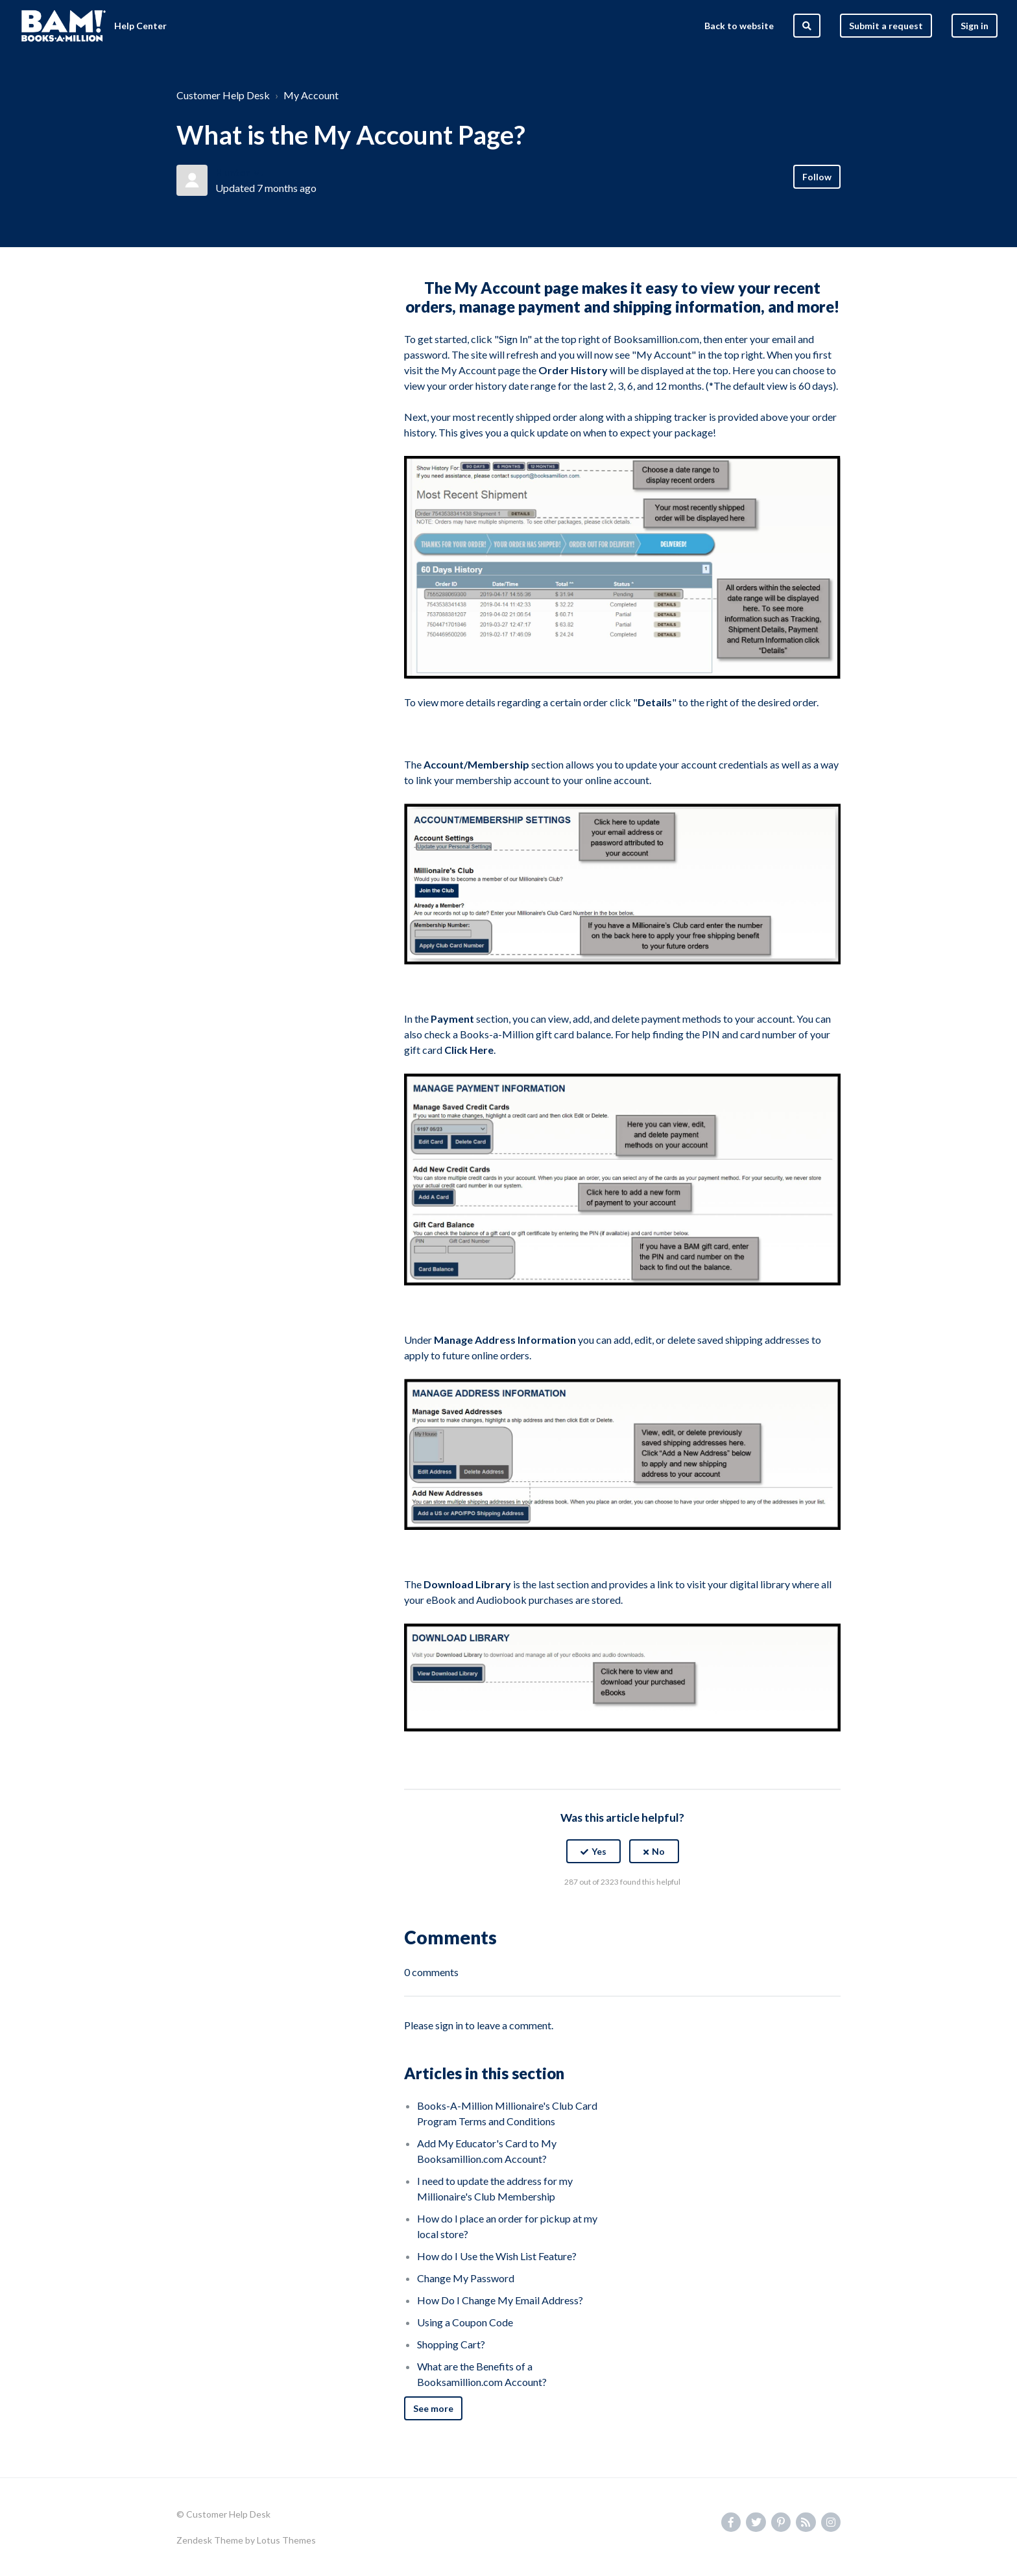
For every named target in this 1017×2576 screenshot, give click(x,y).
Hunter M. (239, 172)
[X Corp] (623, 1914)
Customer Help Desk (223, 95)
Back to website (739, 25)
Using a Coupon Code (465, 2322)
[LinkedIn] (651, 1914)
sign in (449, 2025)
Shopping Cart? (451, 2344)
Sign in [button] (974, 25)
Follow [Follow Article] (817, 176)
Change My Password (465, 2278)
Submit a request (886, 25)
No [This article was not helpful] (658, 1851)
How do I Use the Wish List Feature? (497, 2256)
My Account (311, 95)
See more (433, 2408)
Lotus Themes (286, 2540)
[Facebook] (595, 1914)
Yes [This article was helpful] (599, 1851)
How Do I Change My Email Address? (500, 2300)
